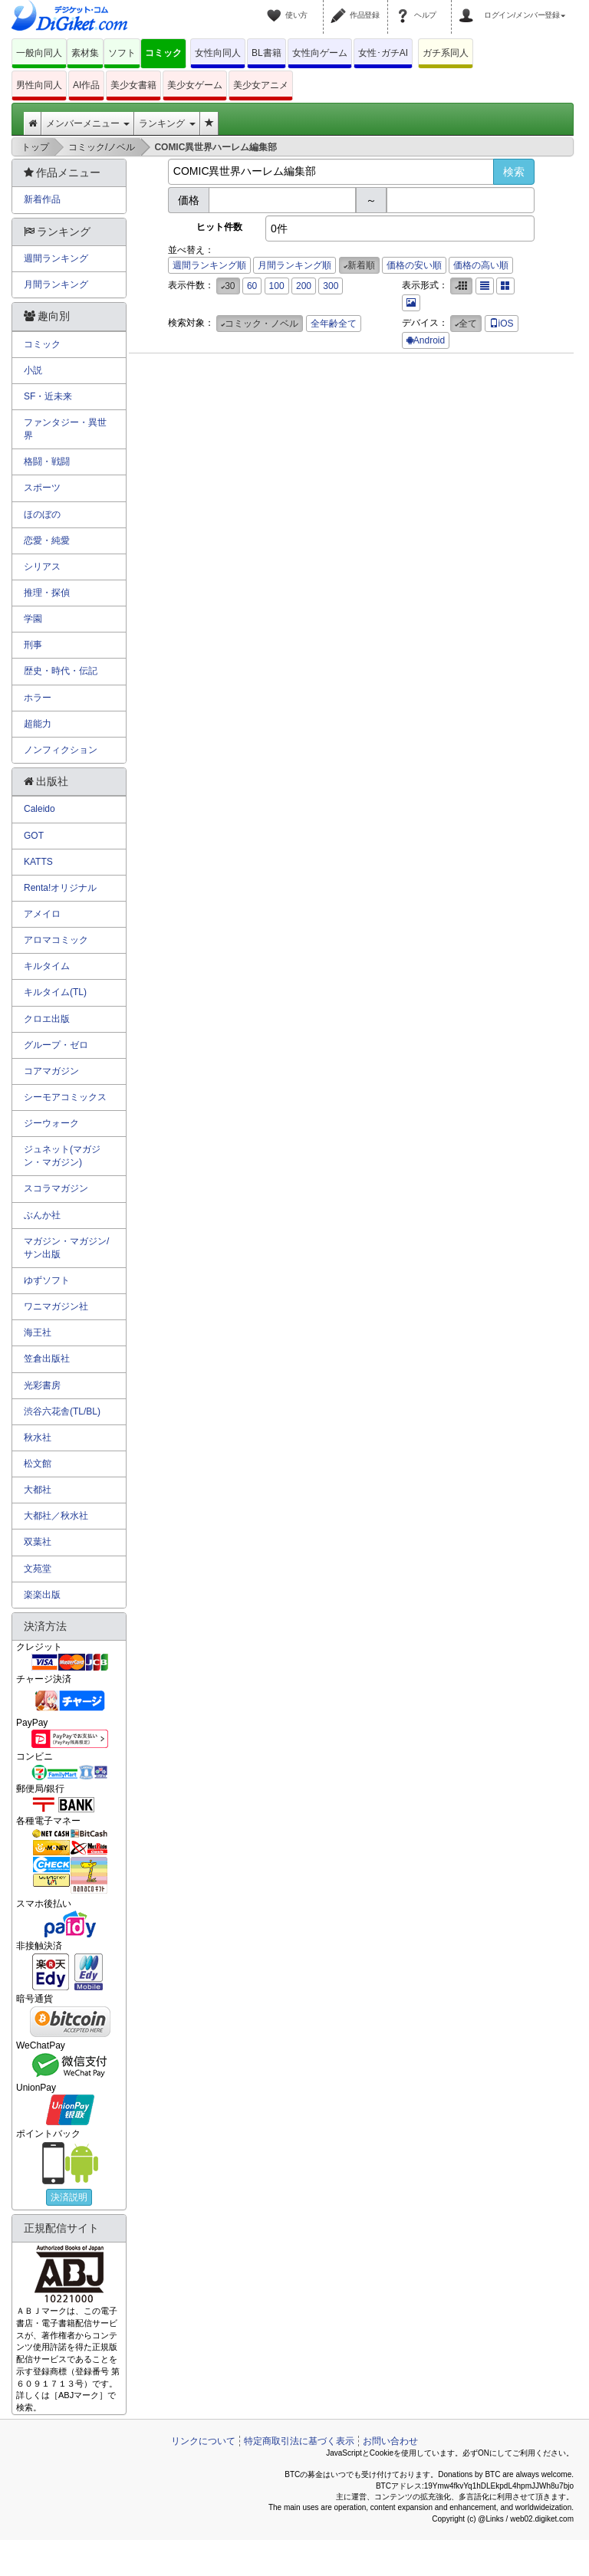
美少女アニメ (260, 85)
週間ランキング (56, 258)
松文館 (37, 1463)
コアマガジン (51, 1071)
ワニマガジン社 (56, 1306)
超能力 (37, 723)
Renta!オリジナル (60, 887)
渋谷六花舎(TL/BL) (62, 1411)
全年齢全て (334, 323)
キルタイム (47, 966)
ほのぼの (42, 514)
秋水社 (37, 1437)
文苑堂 (37, 1568)
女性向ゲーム (319, 53)
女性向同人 (218, 53)
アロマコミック (56, 940)
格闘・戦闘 (47, 461)
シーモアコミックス (65, 1097)
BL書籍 (266, 53)
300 (330, 286)
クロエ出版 (47, 1019)
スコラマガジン (56, 1188)
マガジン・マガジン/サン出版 (66, 1248)
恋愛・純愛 (47, 540)
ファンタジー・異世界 (65, 429)
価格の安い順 (414, 265)
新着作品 (42, 199)
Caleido (39, 808)
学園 (33, 618)
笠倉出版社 (47, 1358)
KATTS (38, 861)
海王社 (37, 1332)
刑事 (33, 644)
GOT (34, 835)
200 (303, 286)
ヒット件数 (219, 227)
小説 (33, 370)
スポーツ (42, 487)
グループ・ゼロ (56, 1045)
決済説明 (69, 2197)
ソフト (122, 53)
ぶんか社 (42, 1215)
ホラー (37, 697)
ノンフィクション (60, 749)
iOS (501, 323)
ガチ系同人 (446, 53)
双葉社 (37, 1541)
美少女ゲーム (194, 85)
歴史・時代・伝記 (60, 670)
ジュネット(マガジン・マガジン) (62, 1156)
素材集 (85, 53)
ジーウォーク (51, 1123)
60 (252, 286)
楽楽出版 (42, 1594)
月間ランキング (56, 284)
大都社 (37, 1489)
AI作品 (86, 85)
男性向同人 (39, 85)
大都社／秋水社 (56, 1515)
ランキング (167, 123)
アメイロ (42, 914)
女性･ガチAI (383, 53)
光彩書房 (42, 1385)
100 (277, 286)
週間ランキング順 (209, 265)
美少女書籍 (133, 85)
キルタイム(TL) (55, 992)
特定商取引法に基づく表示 (299, 2441)
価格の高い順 (480, 265)
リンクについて (203, 2441)
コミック (163, 53)
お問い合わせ (390, 2441)
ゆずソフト (47, 1280)
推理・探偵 (47, 592)
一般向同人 (39, 53)
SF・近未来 (48, 396)
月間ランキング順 (294, 265)
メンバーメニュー (88, 123)
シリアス (42, 566)
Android (425, 340)
